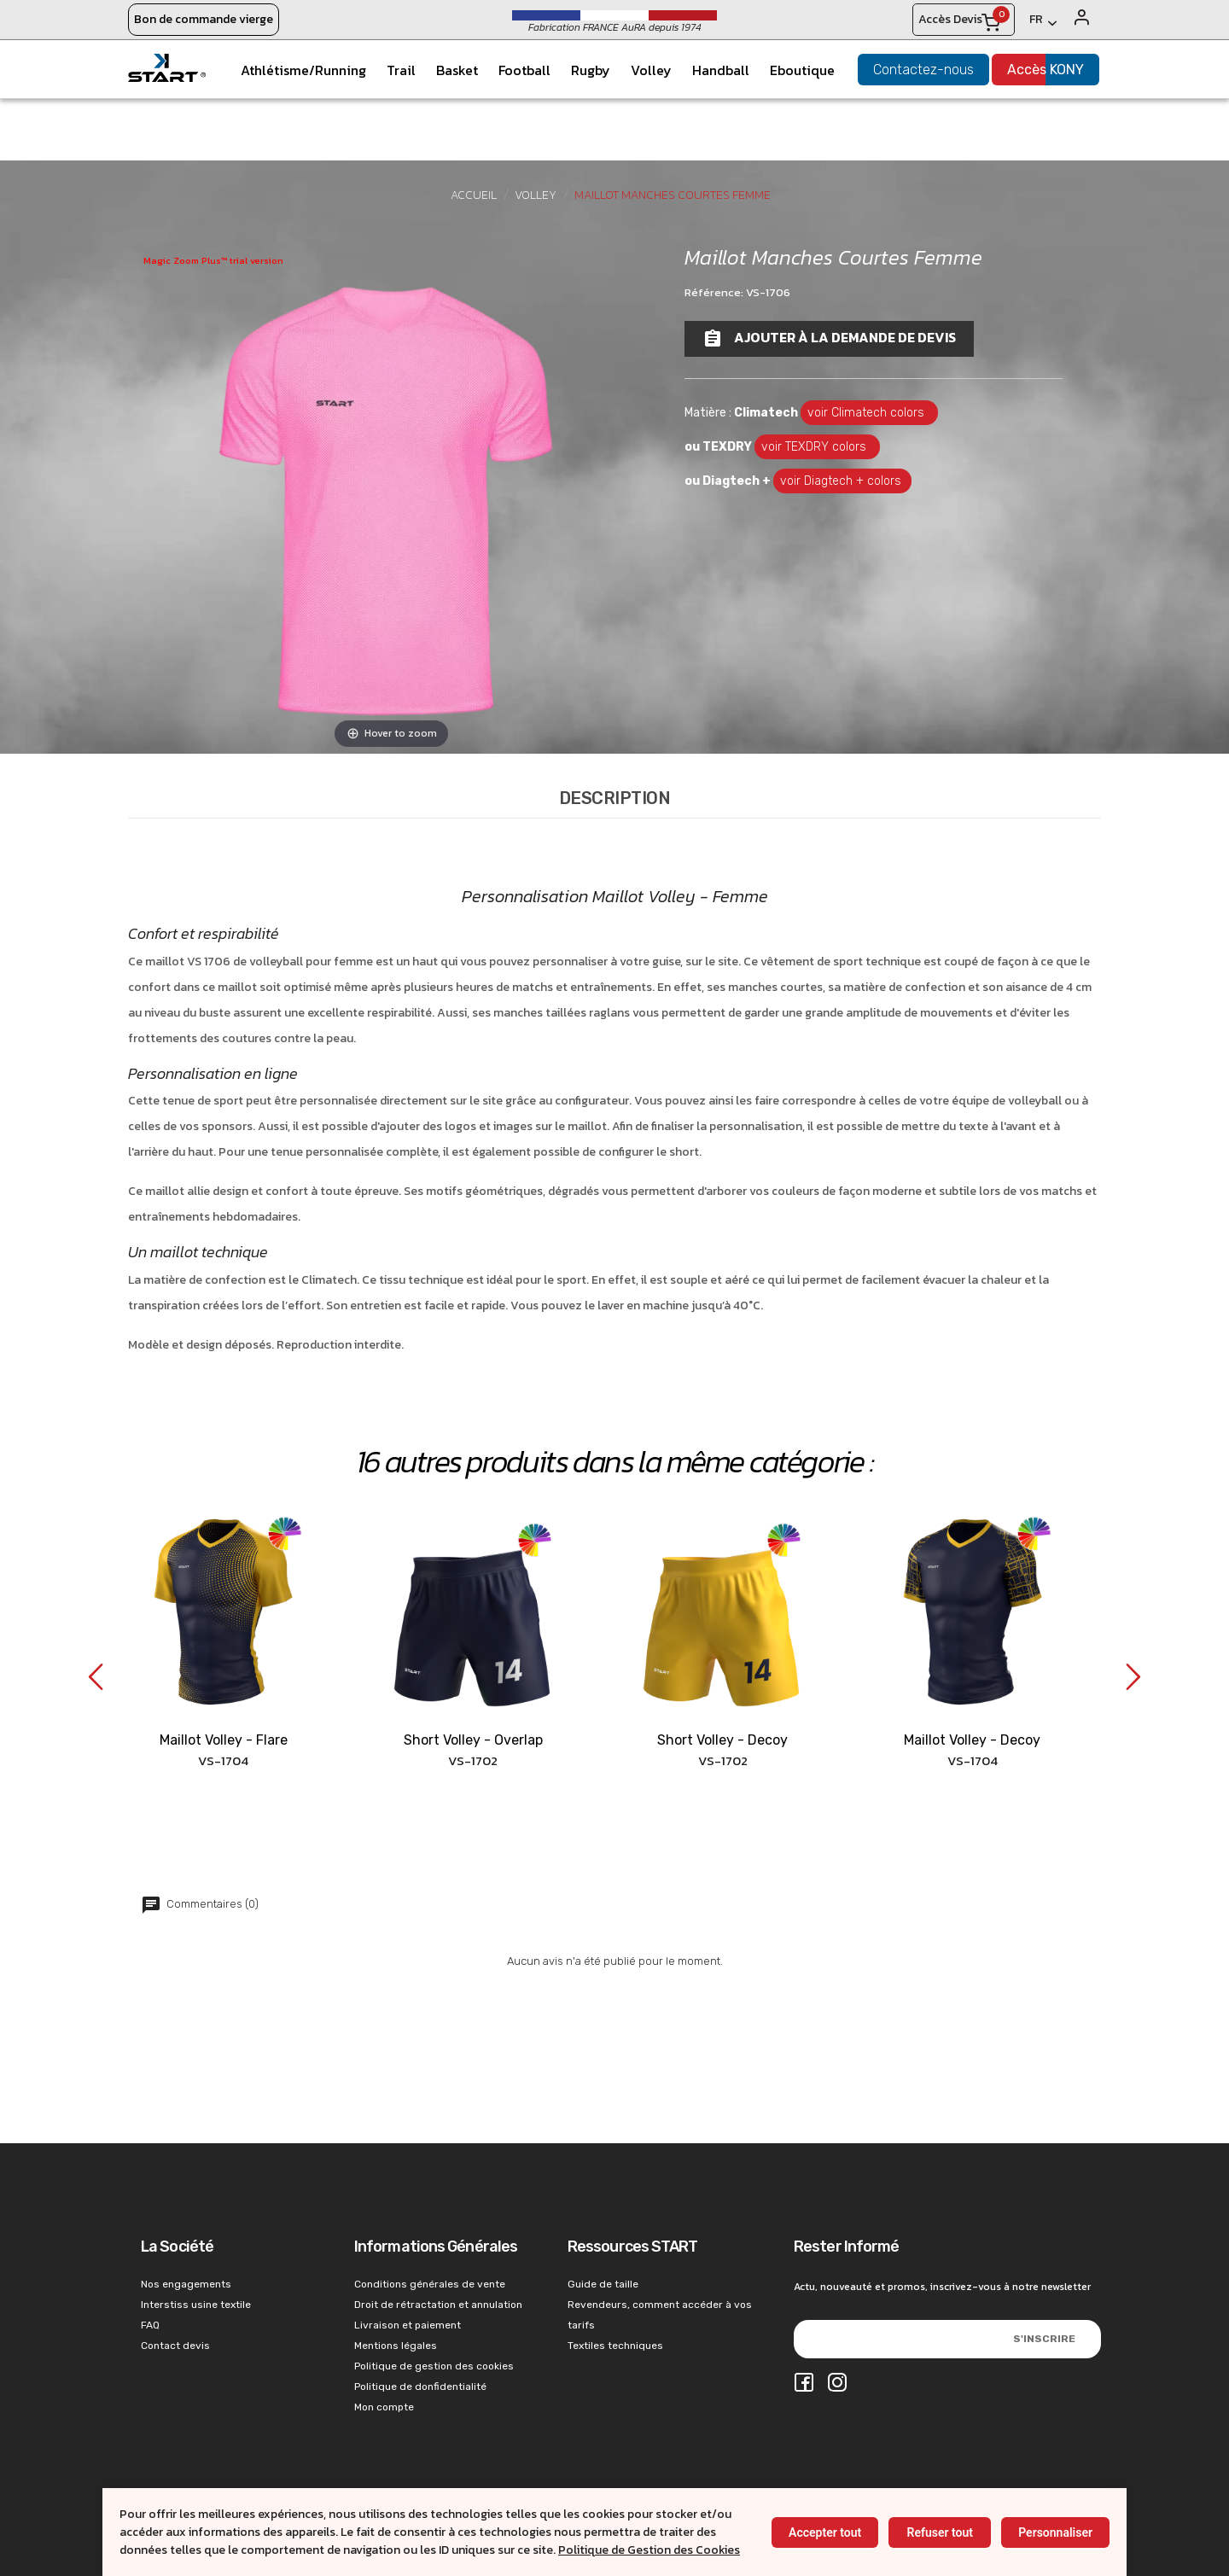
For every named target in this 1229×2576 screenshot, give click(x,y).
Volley (651, 70)
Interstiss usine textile (196, 2305)
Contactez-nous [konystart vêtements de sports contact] (923, 69)
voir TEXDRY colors (817, 447)
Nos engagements (186, 2284)
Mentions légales (395, 2346)
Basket (457, 70)
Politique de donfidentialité (420, 2386)
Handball (720, 70)
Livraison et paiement (407, 2325)
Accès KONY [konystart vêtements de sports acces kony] (1045, 69)
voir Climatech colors (869, 412)
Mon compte (384, 2407)
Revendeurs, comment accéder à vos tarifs (660, 2315)
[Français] (1043, 23)
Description (615, 798)
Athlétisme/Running (303, 70)
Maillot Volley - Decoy (972, 1740)
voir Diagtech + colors (842, 481)
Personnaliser (1055, 2532)
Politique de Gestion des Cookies (649, 2550)
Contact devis (175, 2346)
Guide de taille (603, 2284)
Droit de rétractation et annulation (438, 2305)
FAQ (150, 2325)
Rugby (590, 70)
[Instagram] (837, 2383)
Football (524, 70)
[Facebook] (804, 2383)
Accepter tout (825, 2532)
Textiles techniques (615, 2346)
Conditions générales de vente (429, 2284)
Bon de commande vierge (203, 19)
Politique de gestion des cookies (434, 2366)
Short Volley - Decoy (722, 1740)
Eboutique (802, 70)
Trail (401, 70)
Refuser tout (939, 2532)
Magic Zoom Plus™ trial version (213, 260)
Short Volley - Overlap (473, 1740)
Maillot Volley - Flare (224, 1740)
